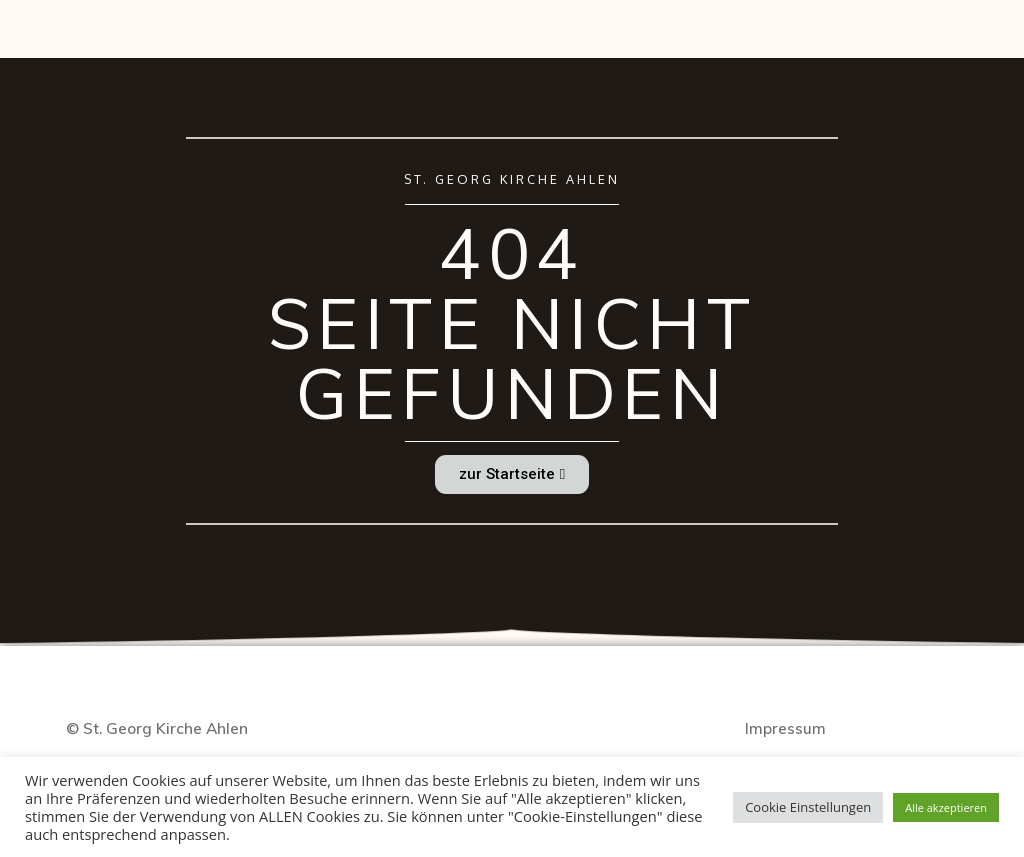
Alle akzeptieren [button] (946, 807)
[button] (512, 474)
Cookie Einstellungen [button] (808, 807)
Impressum (785, 728)
